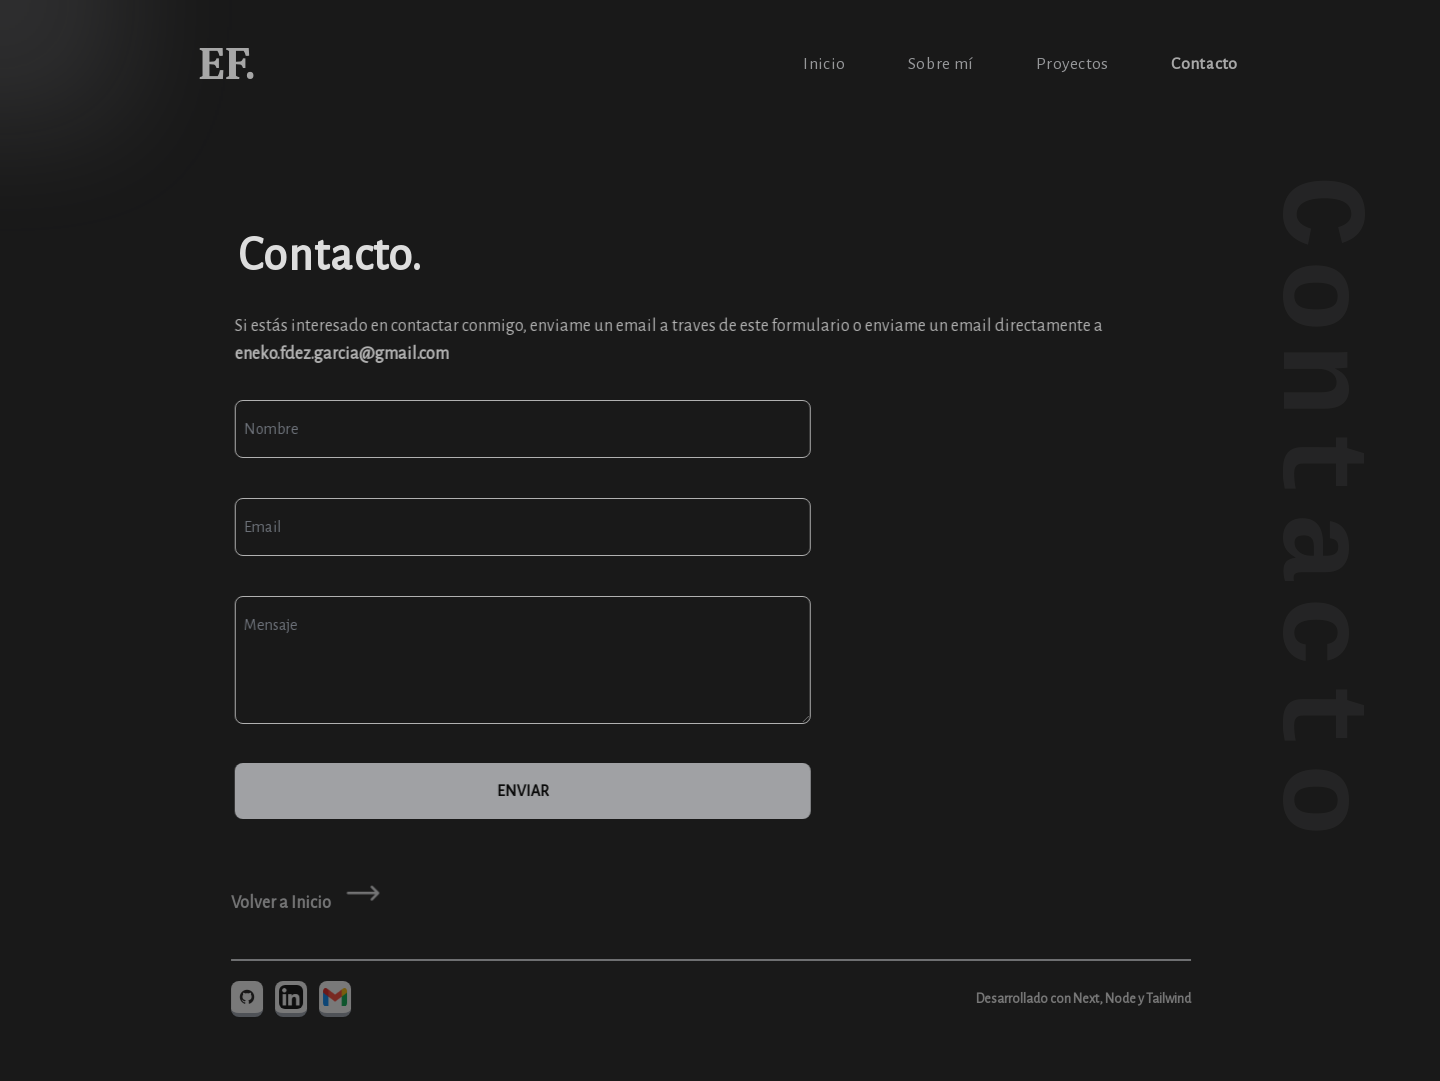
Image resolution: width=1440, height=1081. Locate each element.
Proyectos (1071, 64)
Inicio (824, 64)
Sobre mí (939, 64)
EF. (228, 64)
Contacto (1203, 64)
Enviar (521, 791)
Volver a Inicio (279, 903)
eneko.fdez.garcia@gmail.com (340, 354)
